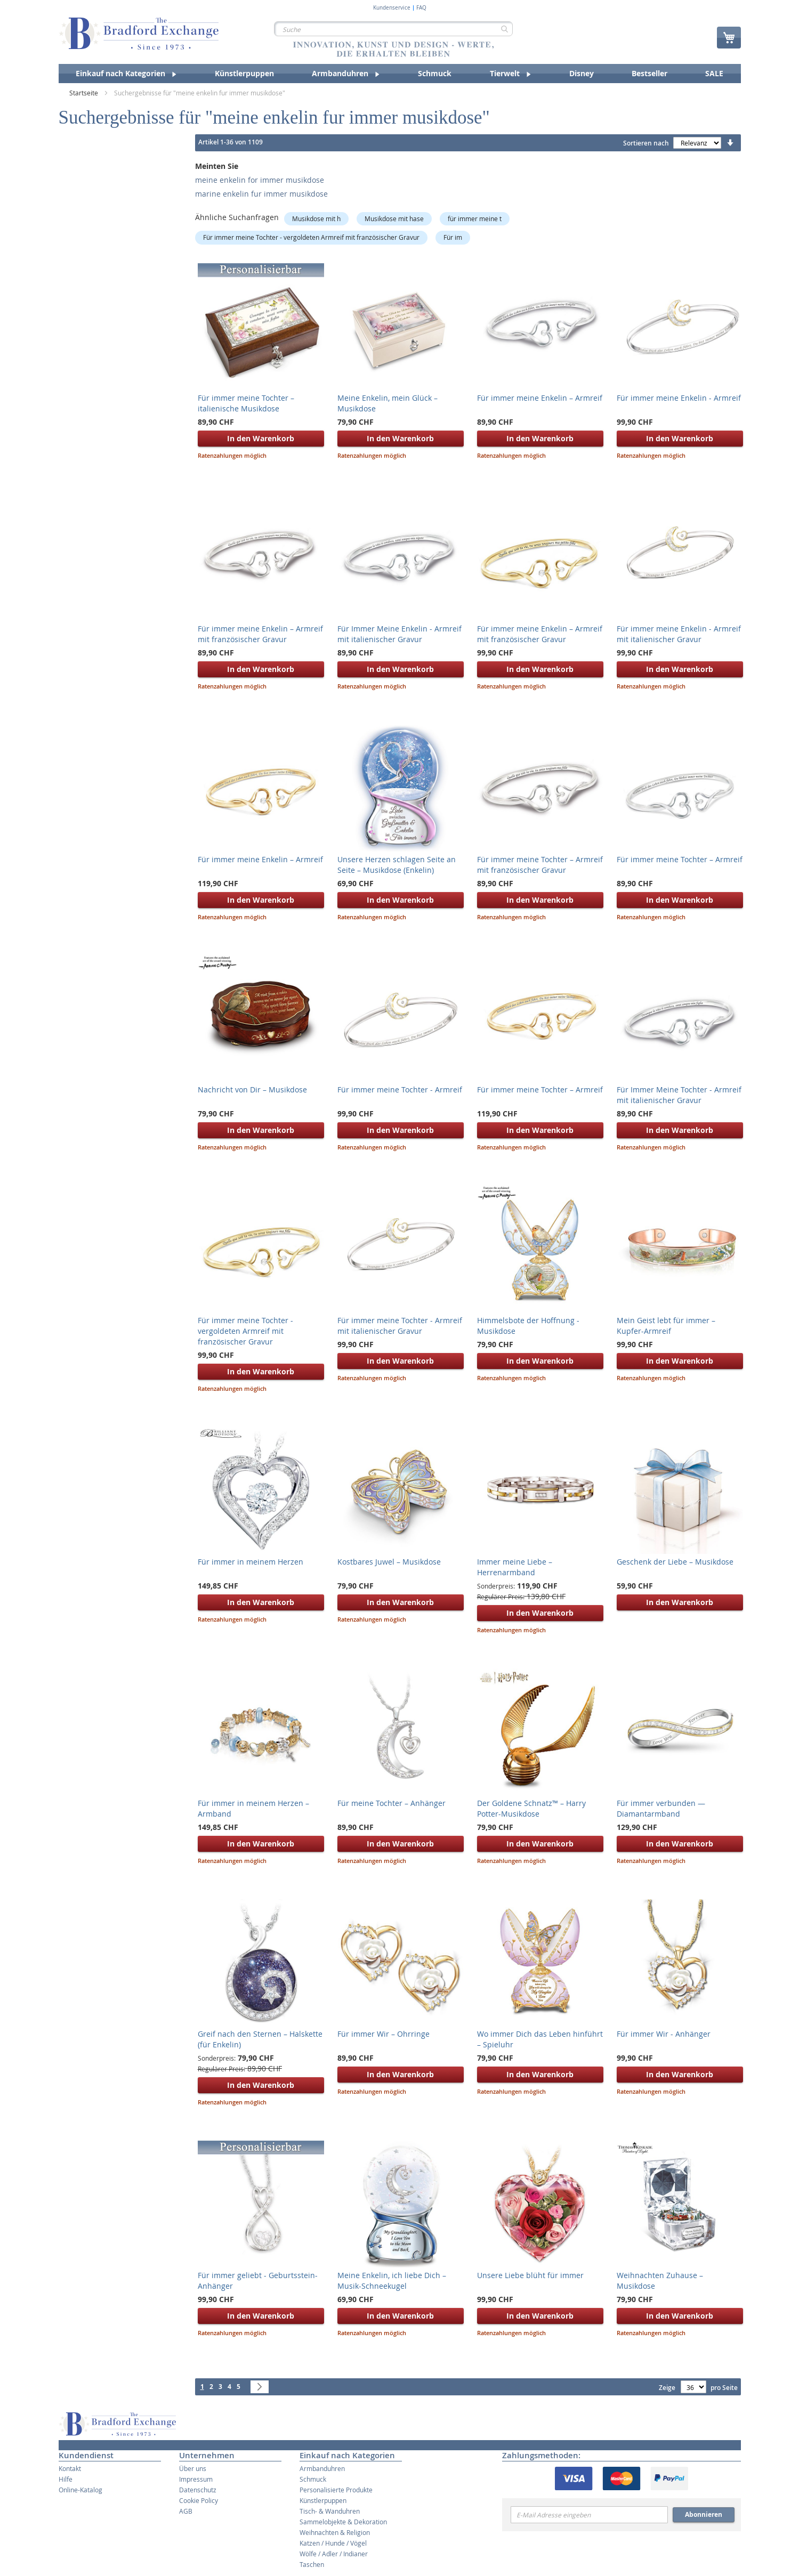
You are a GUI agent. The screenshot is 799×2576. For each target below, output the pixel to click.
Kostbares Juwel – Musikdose (389, 1562)
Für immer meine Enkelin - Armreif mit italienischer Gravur (679, 633)
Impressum (196, 2479)
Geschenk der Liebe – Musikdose (675, 1562)
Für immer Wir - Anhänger (664, 2034)
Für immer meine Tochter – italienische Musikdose (246, 403)
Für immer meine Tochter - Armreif (399, 1089)
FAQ (421, 8)
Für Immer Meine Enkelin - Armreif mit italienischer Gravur (399, 633)
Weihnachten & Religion (335, 2532)
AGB (185, 2511)
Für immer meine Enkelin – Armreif (260, 859)
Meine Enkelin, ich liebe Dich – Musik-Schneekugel (391, 2280)
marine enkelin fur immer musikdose (261, 194)
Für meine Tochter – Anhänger (391, 1803)
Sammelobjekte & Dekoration (343, 2521)
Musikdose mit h (316, 218)
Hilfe (65, 2479)
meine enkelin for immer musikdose (259, 180)
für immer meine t (475, 218)
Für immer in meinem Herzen (250, 1562)
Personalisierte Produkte (336, 2489)
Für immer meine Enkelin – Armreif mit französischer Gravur (260, 633)
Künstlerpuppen (323, 2500)
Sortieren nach (646, 143)
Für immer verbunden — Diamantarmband (661, 1808)
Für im (452, 237)
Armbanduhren (322, 2468)
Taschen (312, 2564)
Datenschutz (197, 2489)
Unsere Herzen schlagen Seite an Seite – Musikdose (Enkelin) (396, 864)
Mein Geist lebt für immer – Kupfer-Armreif (666, 1325)
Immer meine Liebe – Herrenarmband (514, 1567)
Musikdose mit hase (394, 218)
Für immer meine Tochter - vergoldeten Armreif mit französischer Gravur (311, 237)
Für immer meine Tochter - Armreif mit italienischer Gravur (399, 1325)
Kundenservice (391, 8)
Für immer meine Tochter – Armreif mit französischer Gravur (540, 864)
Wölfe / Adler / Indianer (334, 2553)
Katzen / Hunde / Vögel (333, 2543)
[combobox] (393, 28)
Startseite (84, 92)
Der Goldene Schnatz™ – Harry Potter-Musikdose (531, 1808)
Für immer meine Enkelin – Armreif (539, 398)
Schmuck (313, 2479)
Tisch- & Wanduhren (330, 2511)
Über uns (192, 2468)
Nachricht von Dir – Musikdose (252, 1089)
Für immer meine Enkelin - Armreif (679, 398)
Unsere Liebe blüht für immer (530, 2275)
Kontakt (70, 2468)
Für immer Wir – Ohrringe (383, 2034)
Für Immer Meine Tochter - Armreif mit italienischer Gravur (679, 1094)
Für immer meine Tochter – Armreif (679, 859)
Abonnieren (703, 2514)
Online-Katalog (80, 2489)
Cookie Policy (198, 2500)
